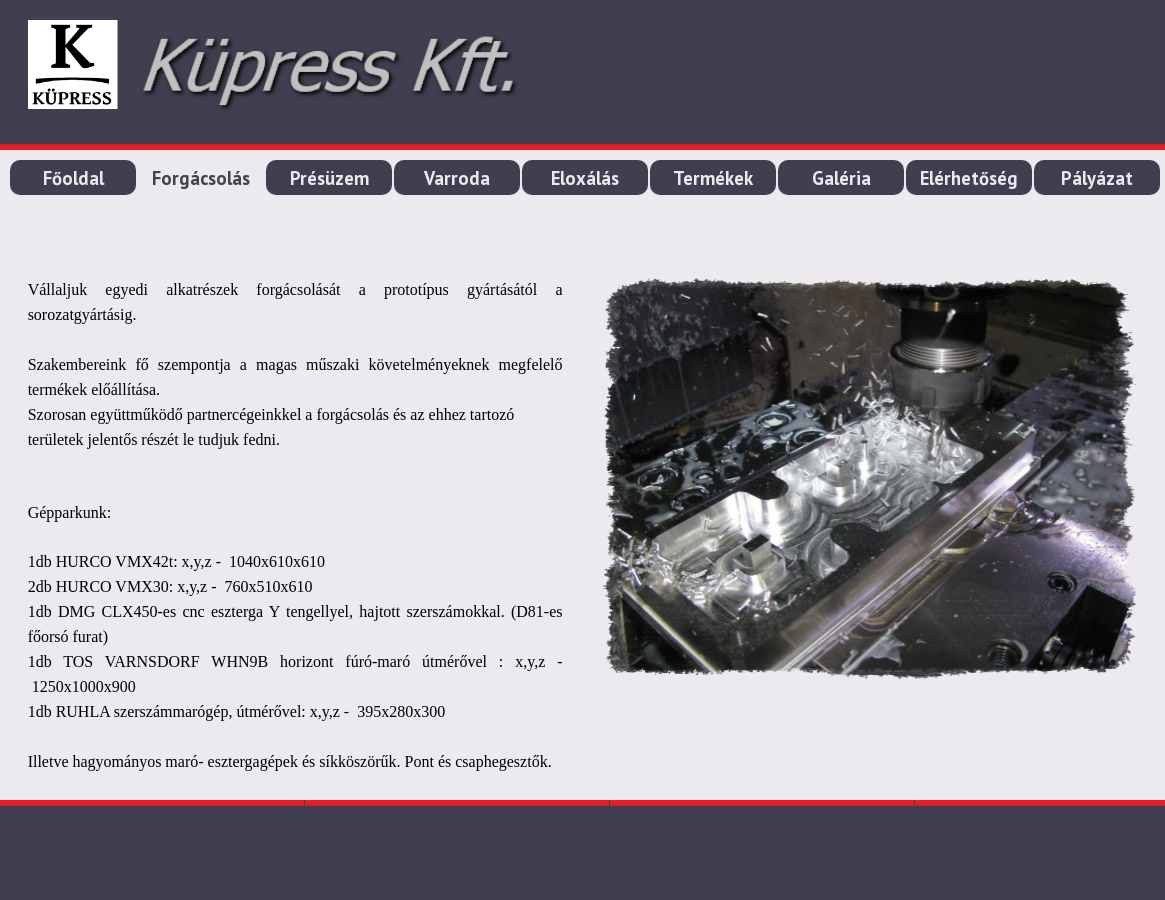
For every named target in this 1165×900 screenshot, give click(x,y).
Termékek (713, 178)
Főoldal (73, 178)
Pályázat (1097, 178)
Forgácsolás (201, 178)
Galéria (841, 178)
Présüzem (329, 178)
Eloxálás (585, 178)
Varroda (457, 178)
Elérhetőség (969, 178)
